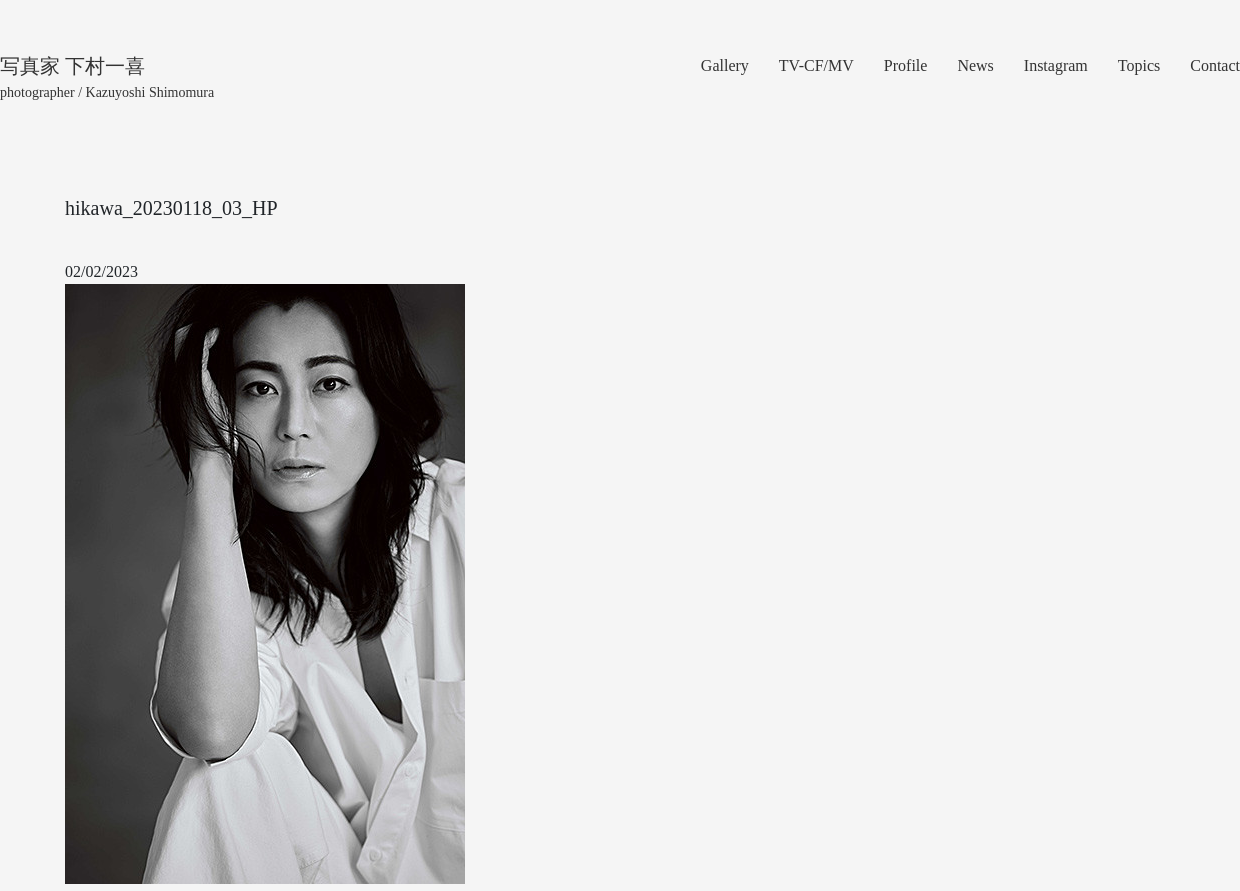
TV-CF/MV (816, 65)
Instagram (1056, 65)
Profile (906, 65)
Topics (1139, 65)
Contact (1215, 65)
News (975, 65)
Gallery (725, 65)
